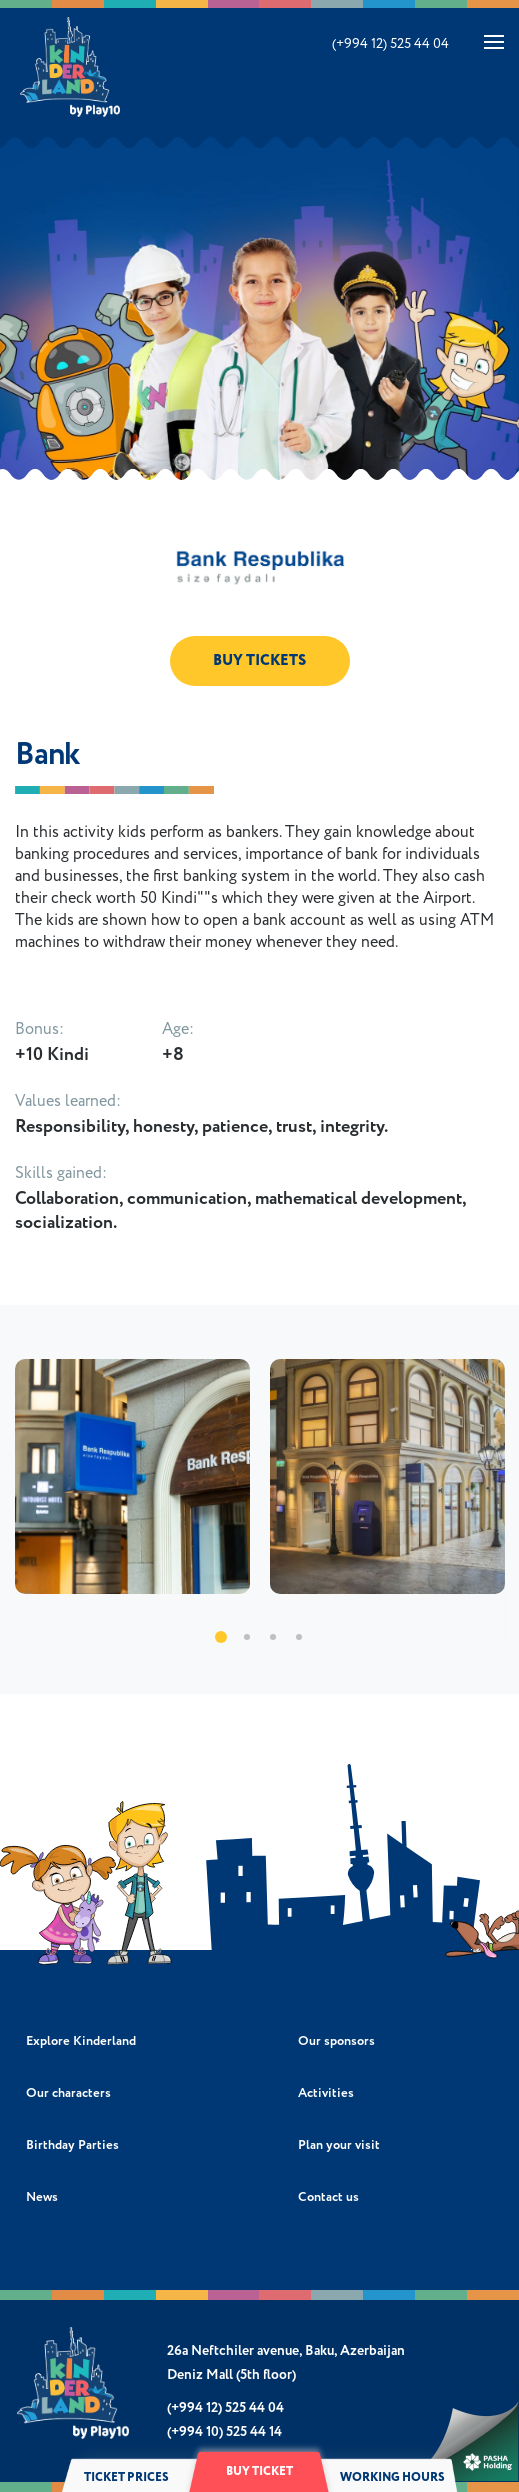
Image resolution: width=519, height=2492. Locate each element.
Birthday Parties (72, 2145)
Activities (326, 2093)
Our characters (68, 2093)
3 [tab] (273, 1637)
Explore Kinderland (81, 2041)
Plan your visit (339, 2145)
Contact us (328, 2197)
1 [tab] (221, 1637)
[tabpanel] (132, 1476)
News (42, 2197)
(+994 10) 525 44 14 (224, 2432)
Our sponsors (336, 2041)
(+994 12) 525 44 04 (390, 44)
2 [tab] (247, 1637)
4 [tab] (299, 1637)
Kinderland (71, 67)
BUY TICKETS (259, 660)
